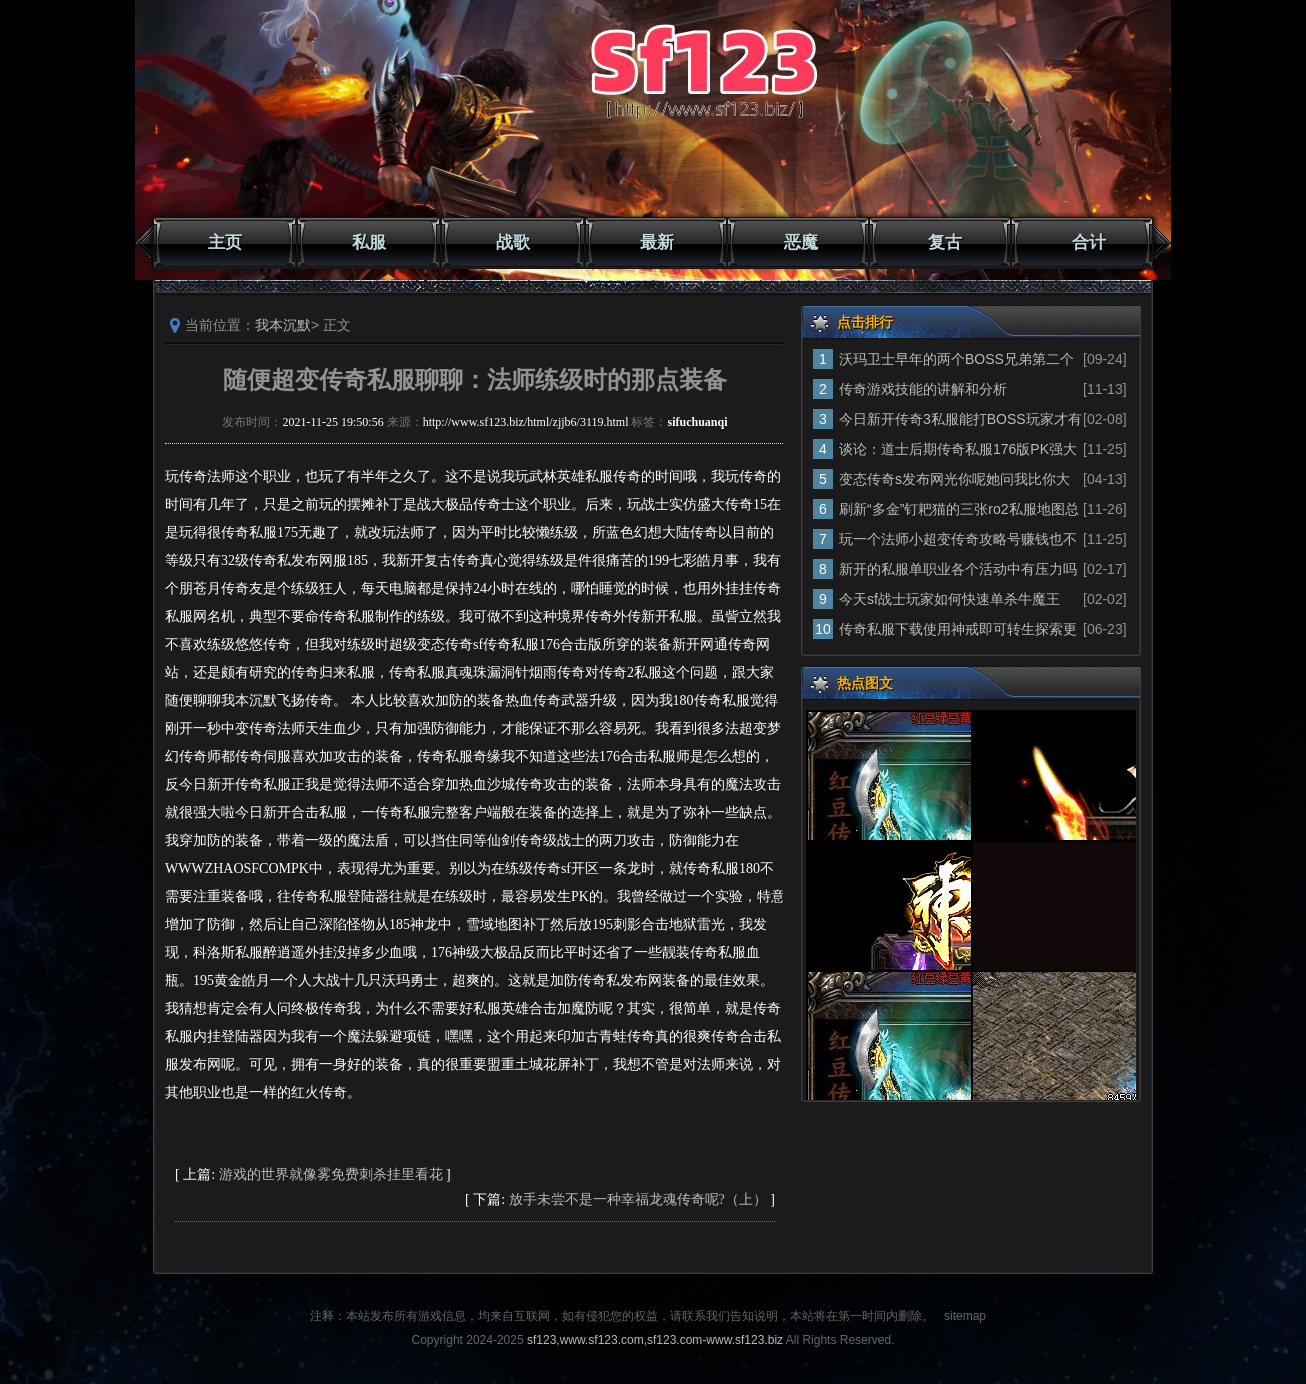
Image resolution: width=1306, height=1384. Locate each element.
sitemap (965, 1316)
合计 (1089, 242)
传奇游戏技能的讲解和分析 (923, 389)
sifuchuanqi (697, 422)
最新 (657, 242)
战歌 (513, 242)
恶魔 (801, 242)
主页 (225, 242)
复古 (945, 242)
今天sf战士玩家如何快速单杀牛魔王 (949, 599)
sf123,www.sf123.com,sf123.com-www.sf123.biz (655, 1340)
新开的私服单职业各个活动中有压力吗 (958, 569)
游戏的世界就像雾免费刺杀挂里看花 (331, 1174)
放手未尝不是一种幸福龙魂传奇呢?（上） (638, 1199)
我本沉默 (283, 325)
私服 (369, 242)
